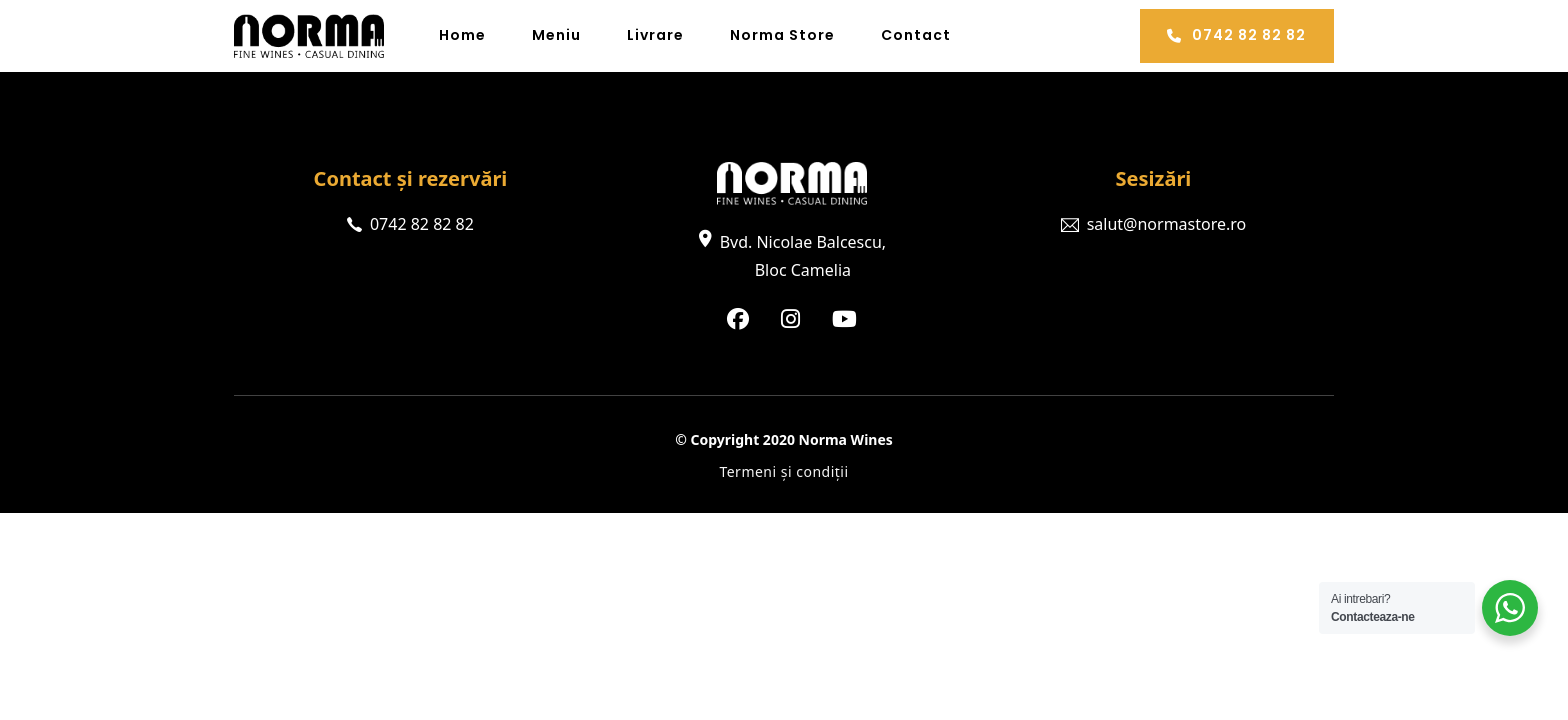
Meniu (556, 35)
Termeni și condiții (783, 471)
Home (462, 35)
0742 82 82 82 (1236, 35)
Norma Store (782, 35)
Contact (916, 35)
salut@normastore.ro (1167, 224)
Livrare (655, 35)
